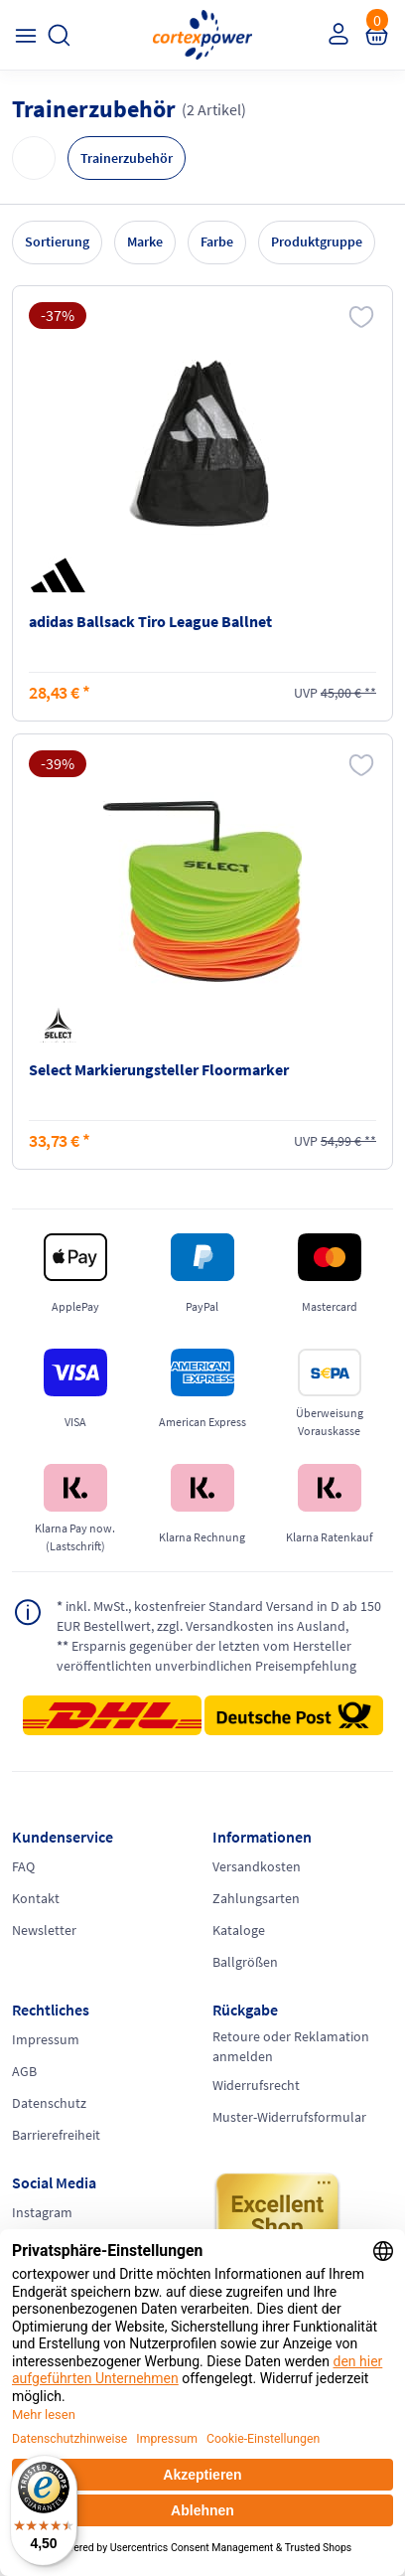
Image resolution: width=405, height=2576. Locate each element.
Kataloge (238, 1930)
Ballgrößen (245, 1962)
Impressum (45, 2039)
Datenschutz (49, 2103)
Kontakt (36, 1898)
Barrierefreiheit (56, 2135)
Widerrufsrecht (256, 2085)
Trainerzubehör (126, 158)
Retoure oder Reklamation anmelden (290, 2046)
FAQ (23, 1866)
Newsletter (44, 1930)
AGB (24, 2071)
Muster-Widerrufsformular (289, 2117)
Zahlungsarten (256, 1898)
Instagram (42, 2212)
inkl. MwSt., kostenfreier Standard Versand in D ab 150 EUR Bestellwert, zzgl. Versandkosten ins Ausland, (219, 1615)
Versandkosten (256, 1866)
